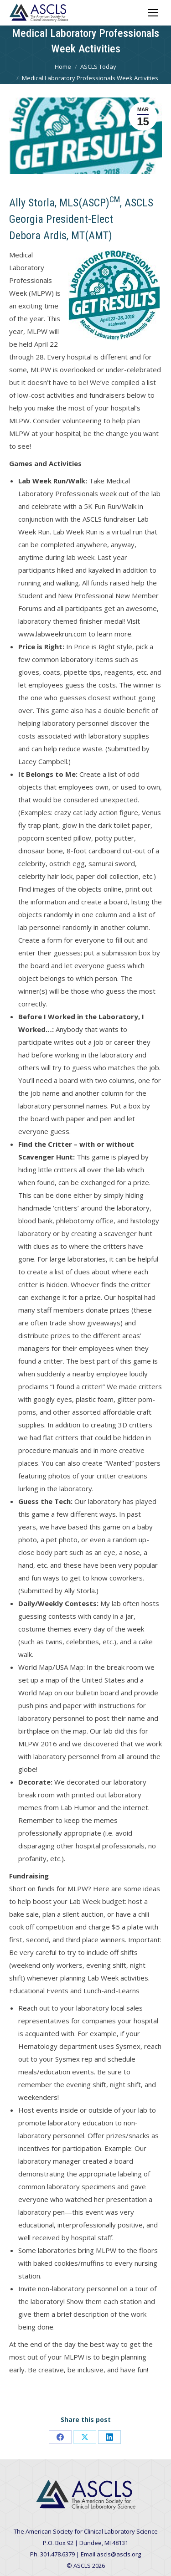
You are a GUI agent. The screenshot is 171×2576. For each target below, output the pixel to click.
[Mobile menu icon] (153, 13)
